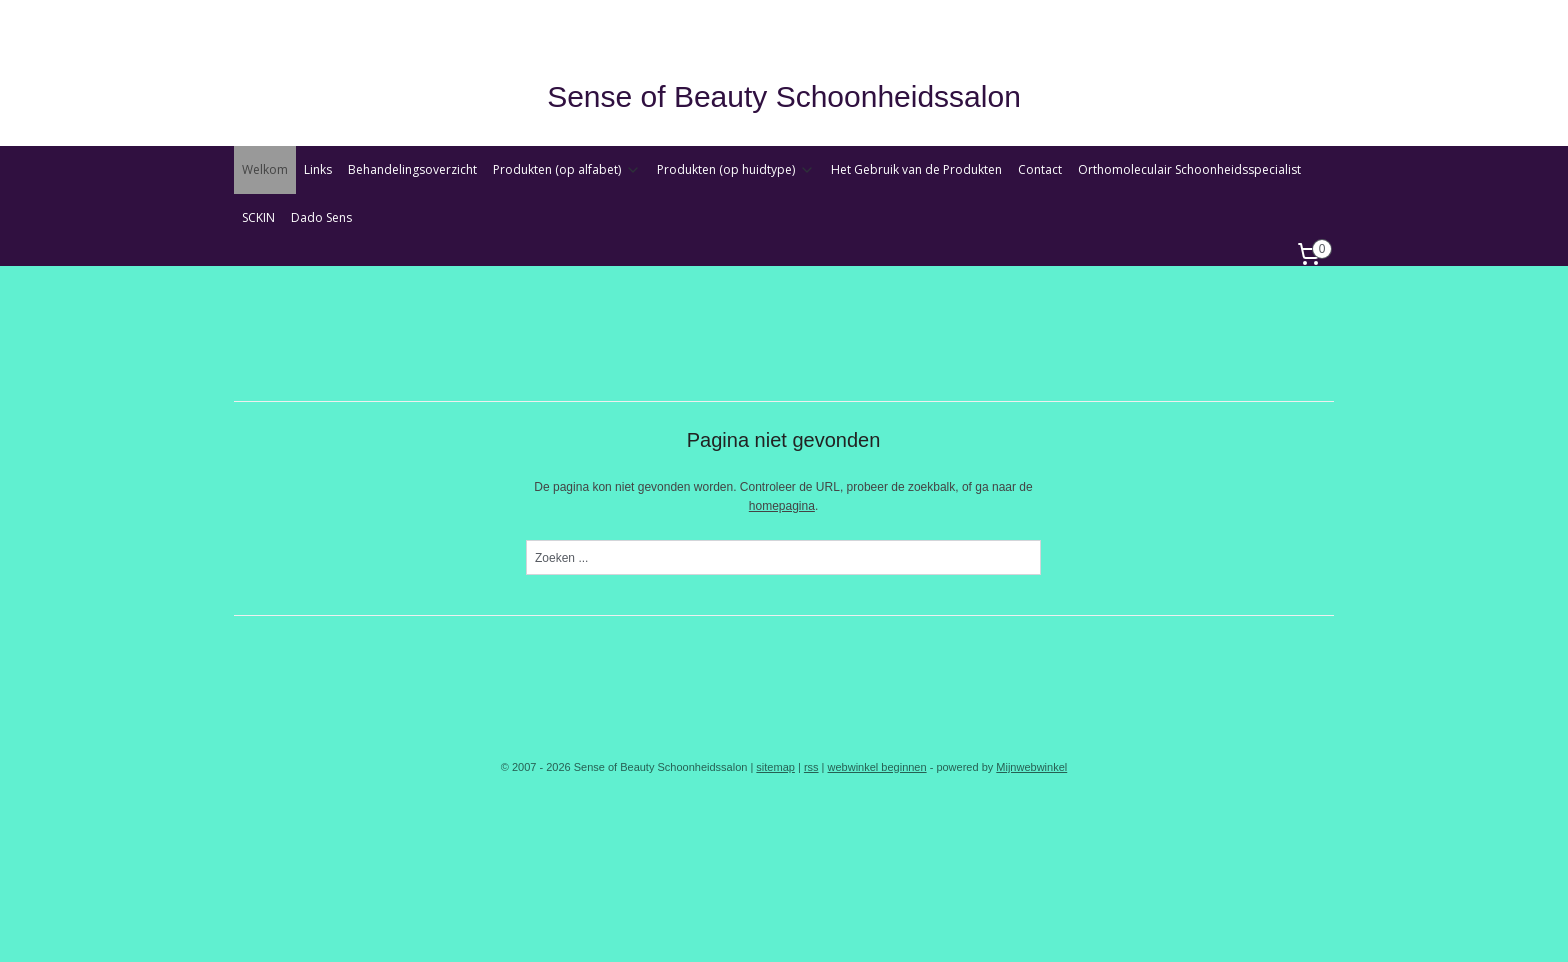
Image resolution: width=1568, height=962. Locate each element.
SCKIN (258, 217)
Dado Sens (321, 217)
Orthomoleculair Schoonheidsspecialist (1189, 169)
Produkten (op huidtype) (736, 169)
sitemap (775, 767)
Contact (1040, 169)
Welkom (265, 169)
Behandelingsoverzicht (412, 169)
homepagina (782, 506)
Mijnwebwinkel (1031, 767)
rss (811, 767)
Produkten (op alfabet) (567, 169)
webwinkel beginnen (877, 767)
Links (318, 169)
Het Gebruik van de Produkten (916, 169)
